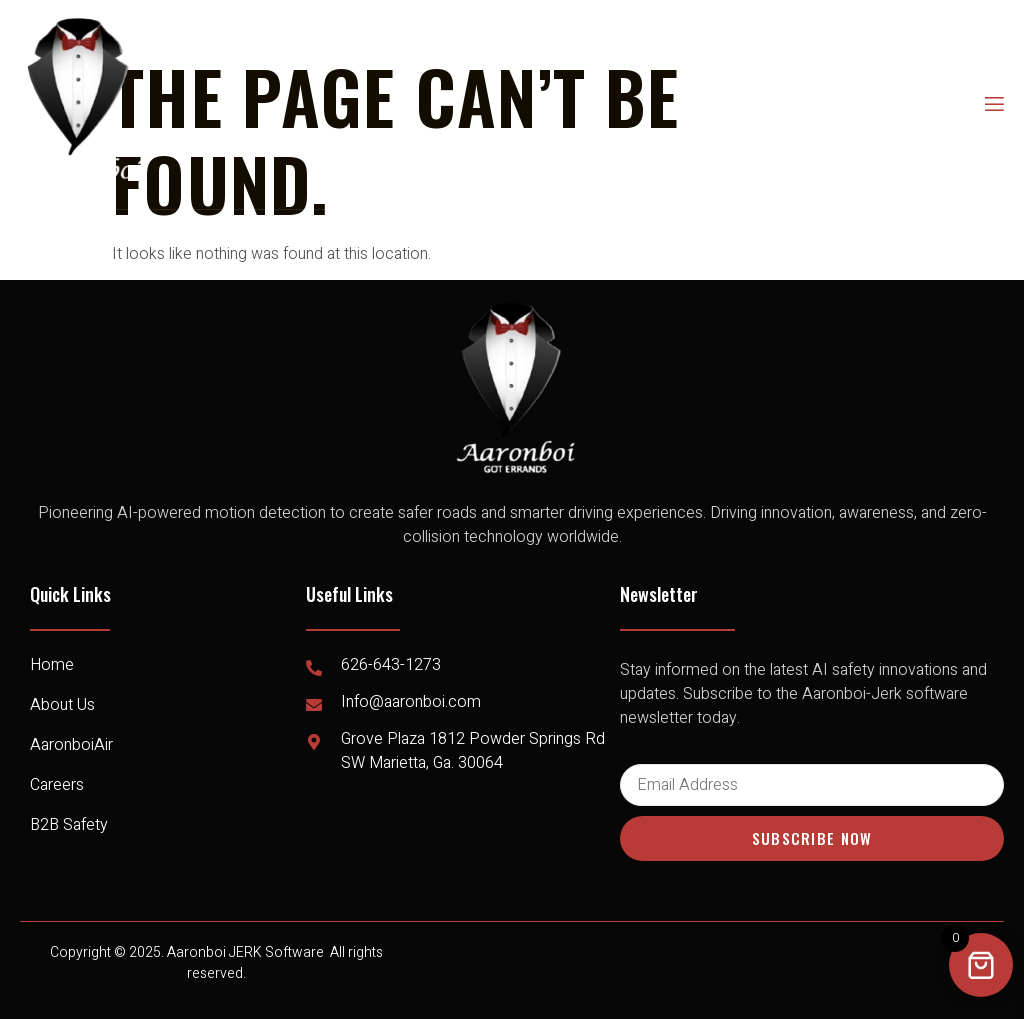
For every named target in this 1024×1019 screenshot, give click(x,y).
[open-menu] (993, 104)
